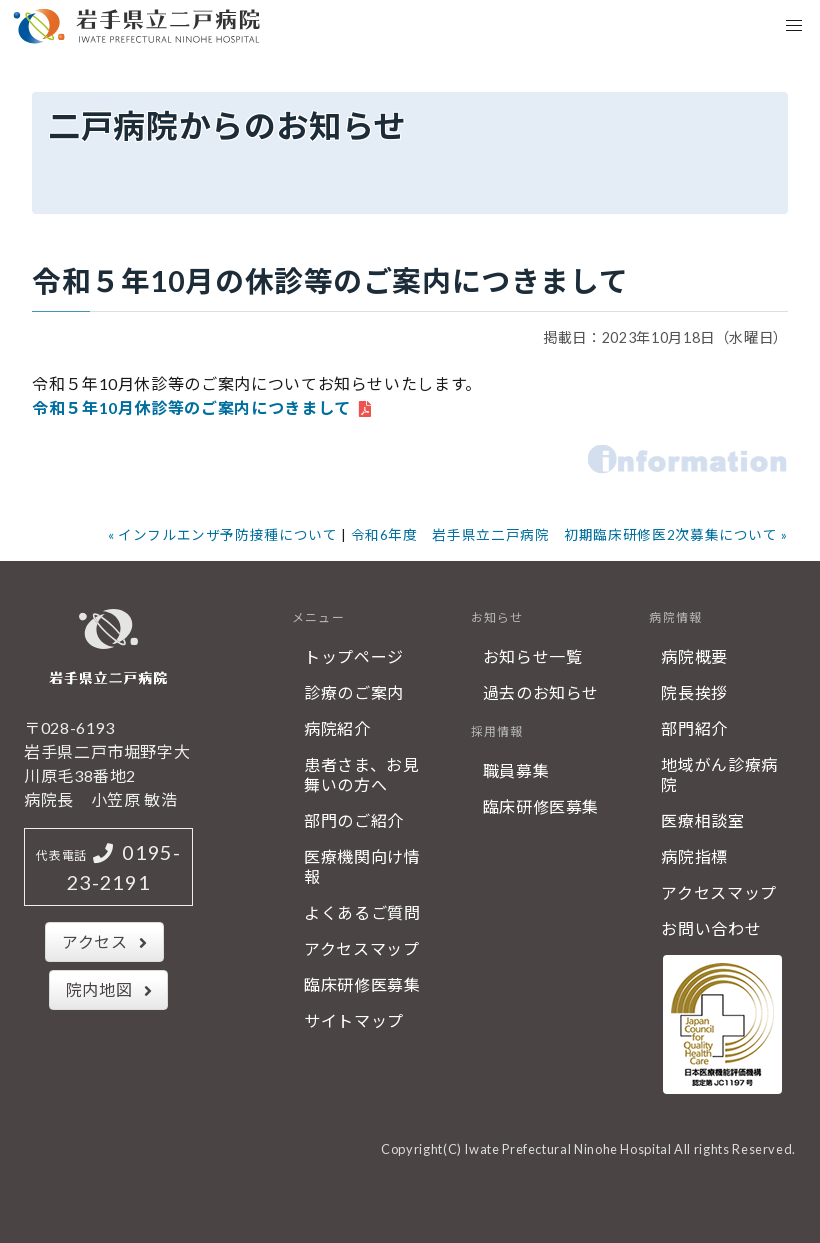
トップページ (354, 656)
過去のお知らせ (541, 692)
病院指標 (694, 856)
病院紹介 (337, 728)
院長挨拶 (694, 692)
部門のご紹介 (354, 820)
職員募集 (516, 770)
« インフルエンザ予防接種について (223, 535)
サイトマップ (354, 1020)
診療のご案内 (354, 692)
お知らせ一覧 (533, 656)
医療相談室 (702, 820)
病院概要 (694, 656)
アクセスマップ (361, 948)
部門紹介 (694, 728)
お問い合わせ (711, 928)
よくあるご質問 (362, 912)
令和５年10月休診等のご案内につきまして (191, 407)
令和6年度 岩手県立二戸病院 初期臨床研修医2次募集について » (569, 535)
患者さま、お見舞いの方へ (361, 774)
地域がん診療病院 (719, 774)
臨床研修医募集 (362, 984)
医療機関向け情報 (362, 866)
